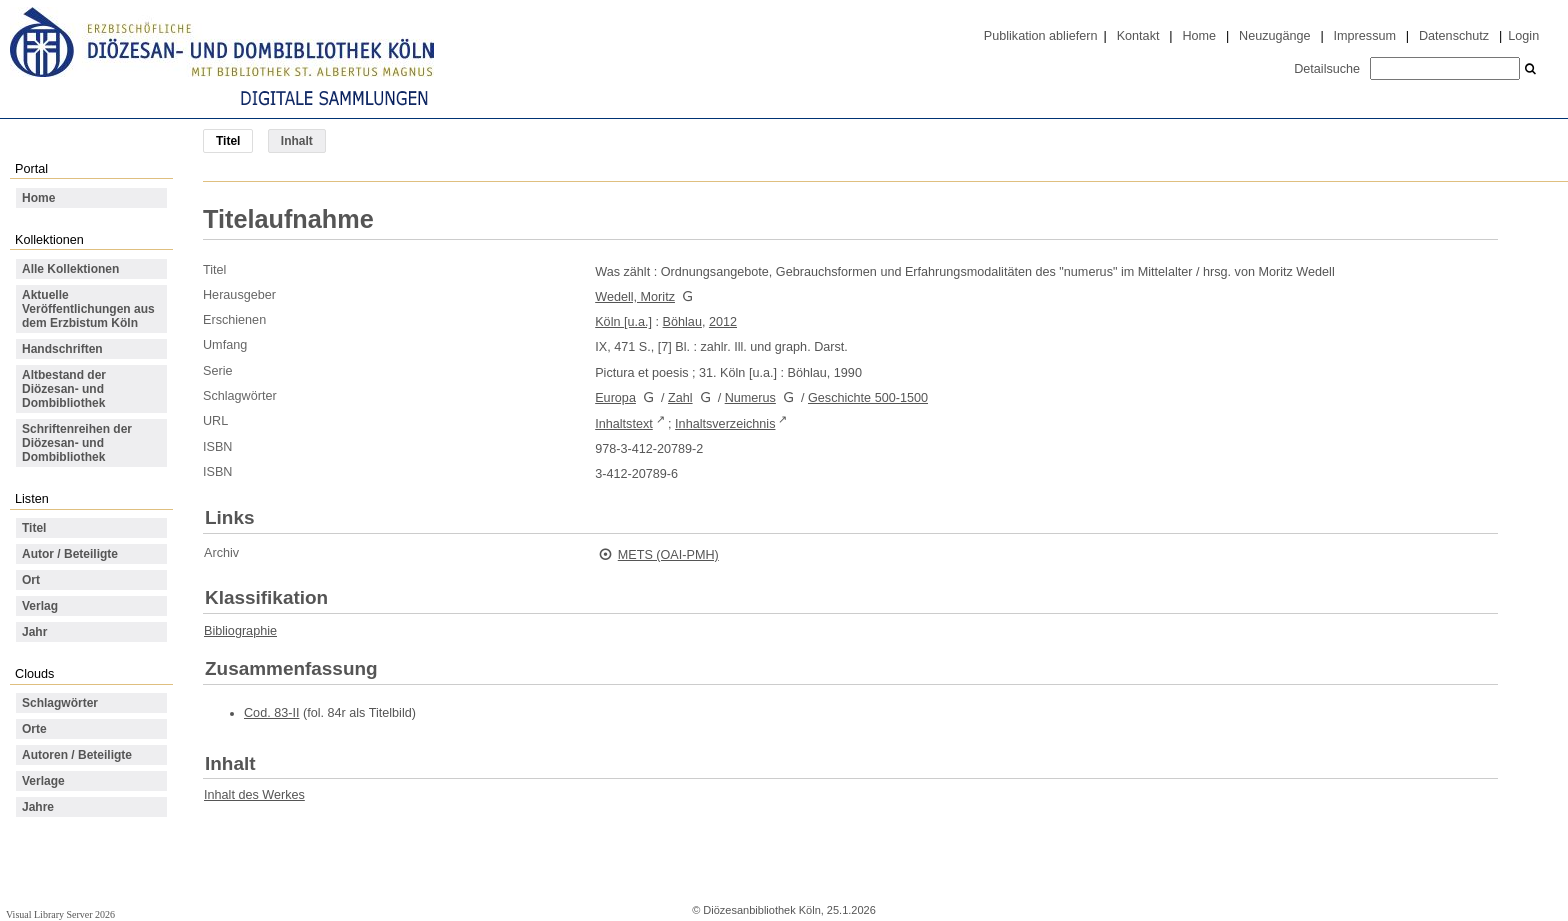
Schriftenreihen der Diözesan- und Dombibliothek (77, 443)
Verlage (43, 781)
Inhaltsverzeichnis (725, 424)
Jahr (34, 632)
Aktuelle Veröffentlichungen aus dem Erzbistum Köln (88, 309)
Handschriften (62, 349)
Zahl (680, 398)
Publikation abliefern (1041, 36)
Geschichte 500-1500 (868, 398)
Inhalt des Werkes (254, 795)
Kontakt (1138, 36)
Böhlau (682, 322)
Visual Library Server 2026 (60, 914)
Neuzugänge (1275, 36)
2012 (723, 322)
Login (1523, 36)
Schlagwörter (60, 703)
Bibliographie (240, 631)
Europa (615, 398)
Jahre (38, 807)
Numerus (750, 398)
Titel (34, 528)
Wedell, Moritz (635, 297)
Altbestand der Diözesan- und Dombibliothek (64, 389)
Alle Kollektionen (70, 269)
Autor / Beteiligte (70, 554)
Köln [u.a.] (623, 322)
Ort (31, 580)
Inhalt (297, 141)
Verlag (40, 606)
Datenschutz (1454, 36)
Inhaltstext (624, 424)
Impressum (1365, 36)
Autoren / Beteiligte (77, 755)
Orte (34, 729)
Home (1199, 36)
